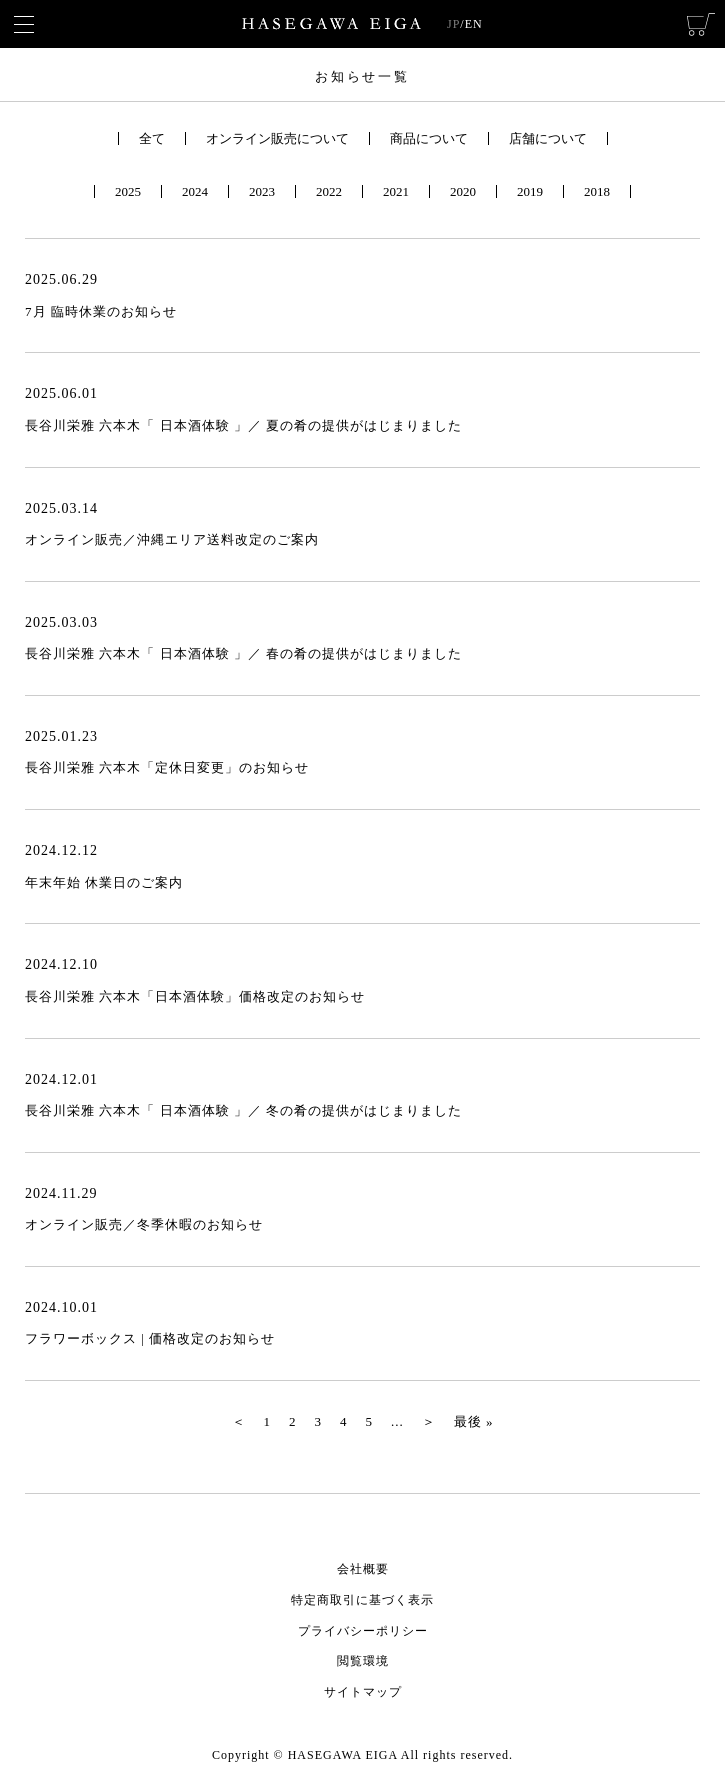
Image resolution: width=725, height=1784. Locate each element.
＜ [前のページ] (239, 1421)
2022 (329, 191)
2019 (530, 191)
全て (152, 138)
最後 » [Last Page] (474, 1421)
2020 (463, 191)
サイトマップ (363, 1692)
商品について (429, 138)
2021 (396, 191)
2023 (262, 191)
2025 (128, 191)
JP (453, 24)
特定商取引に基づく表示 (362, 1600)
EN (474, 24)
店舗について (548, 138)
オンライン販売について (277, 138)
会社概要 (363, 1569)
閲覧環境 (363, 1661)
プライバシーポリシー (363, 1631)
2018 (597, 191)
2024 (195, 191)
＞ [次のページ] (429, 1421)
